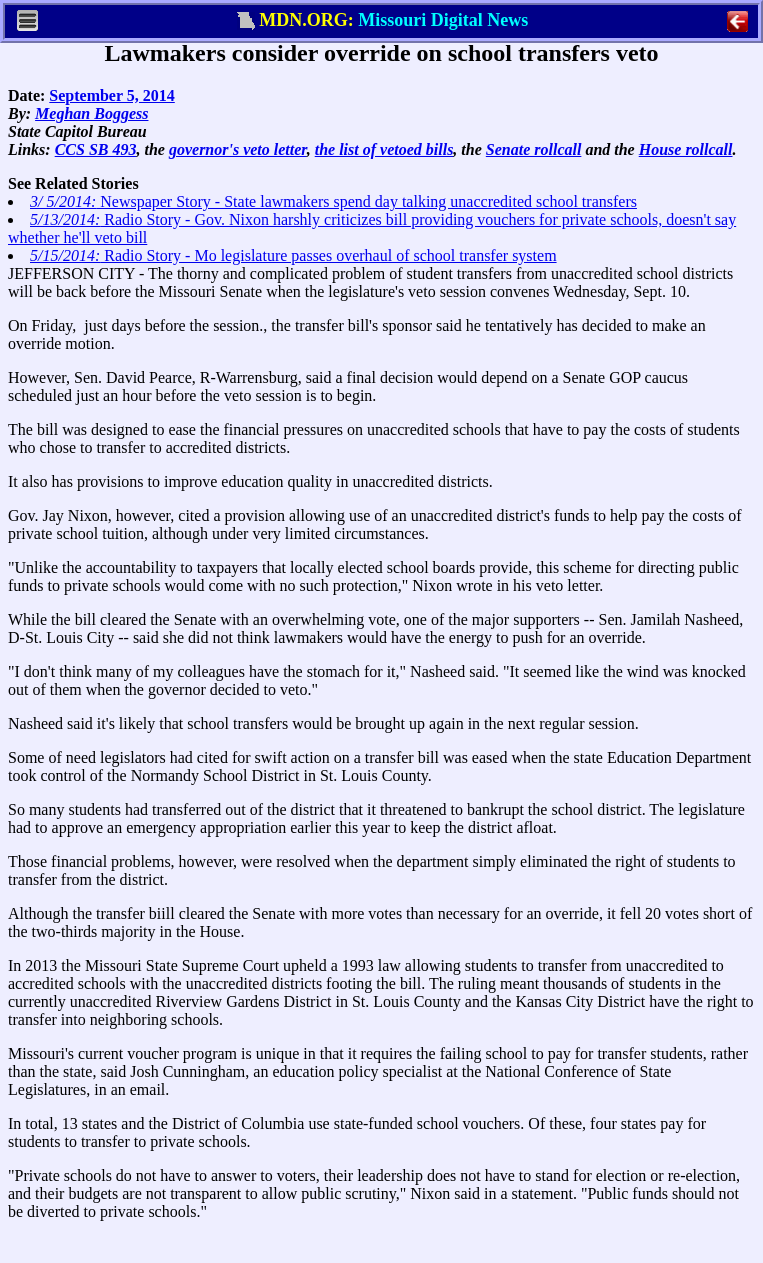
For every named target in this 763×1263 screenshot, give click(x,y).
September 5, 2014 (111, 95)
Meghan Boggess (91, 113)
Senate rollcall (534, 149)
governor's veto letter (238, 149)
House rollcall (686, 149)
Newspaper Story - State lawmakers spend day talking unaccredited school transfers (333, 201)
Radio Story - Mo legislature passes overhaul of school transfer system (293, 255)
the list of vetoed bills (384, 149)
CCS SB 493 (96, 149)
